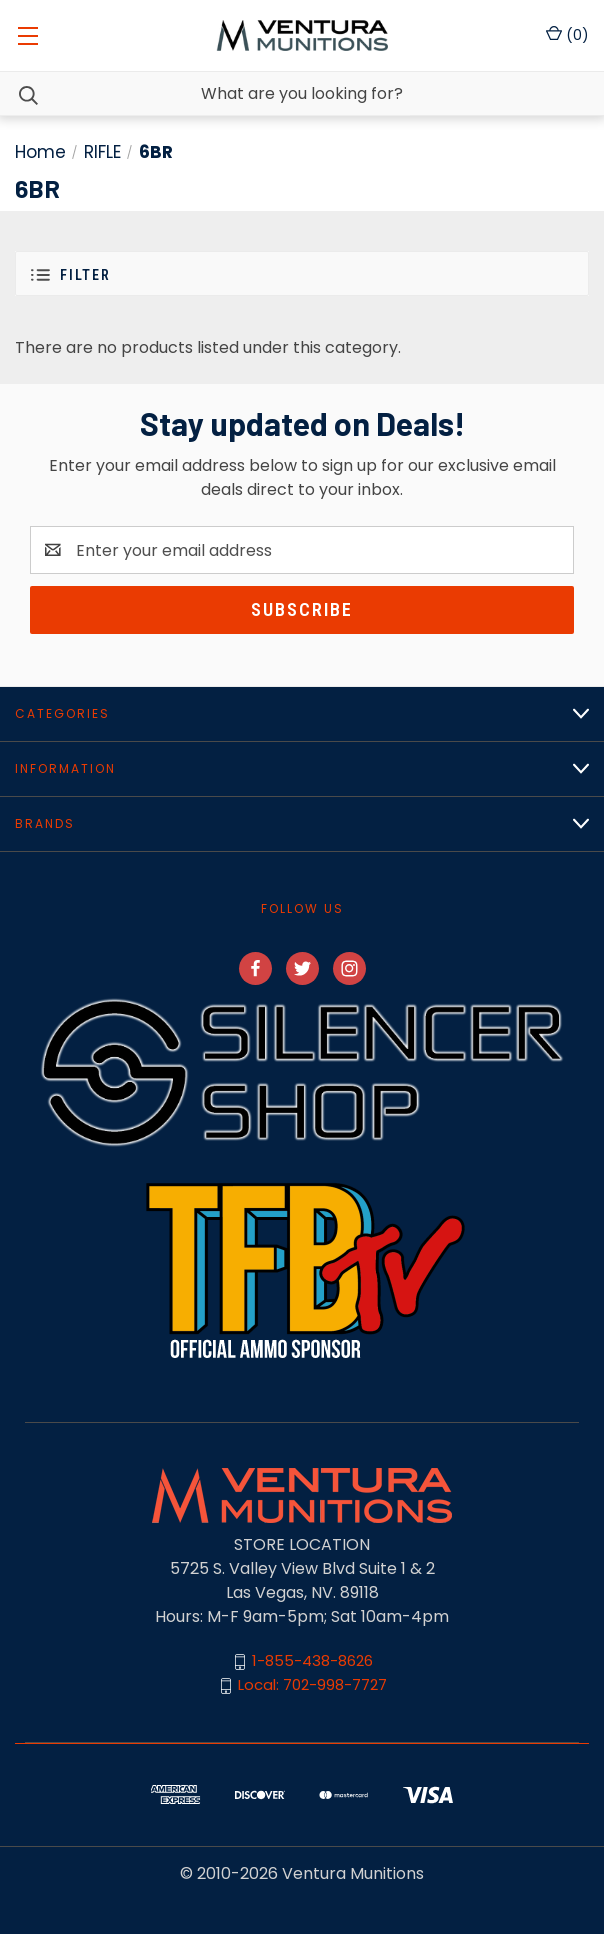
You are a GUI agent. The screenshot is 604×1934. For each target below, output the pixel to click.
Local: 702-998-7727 (312, 1685)
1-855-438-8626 (312, 1661)
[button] (302, 273)
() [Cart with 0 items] (567, 35)
